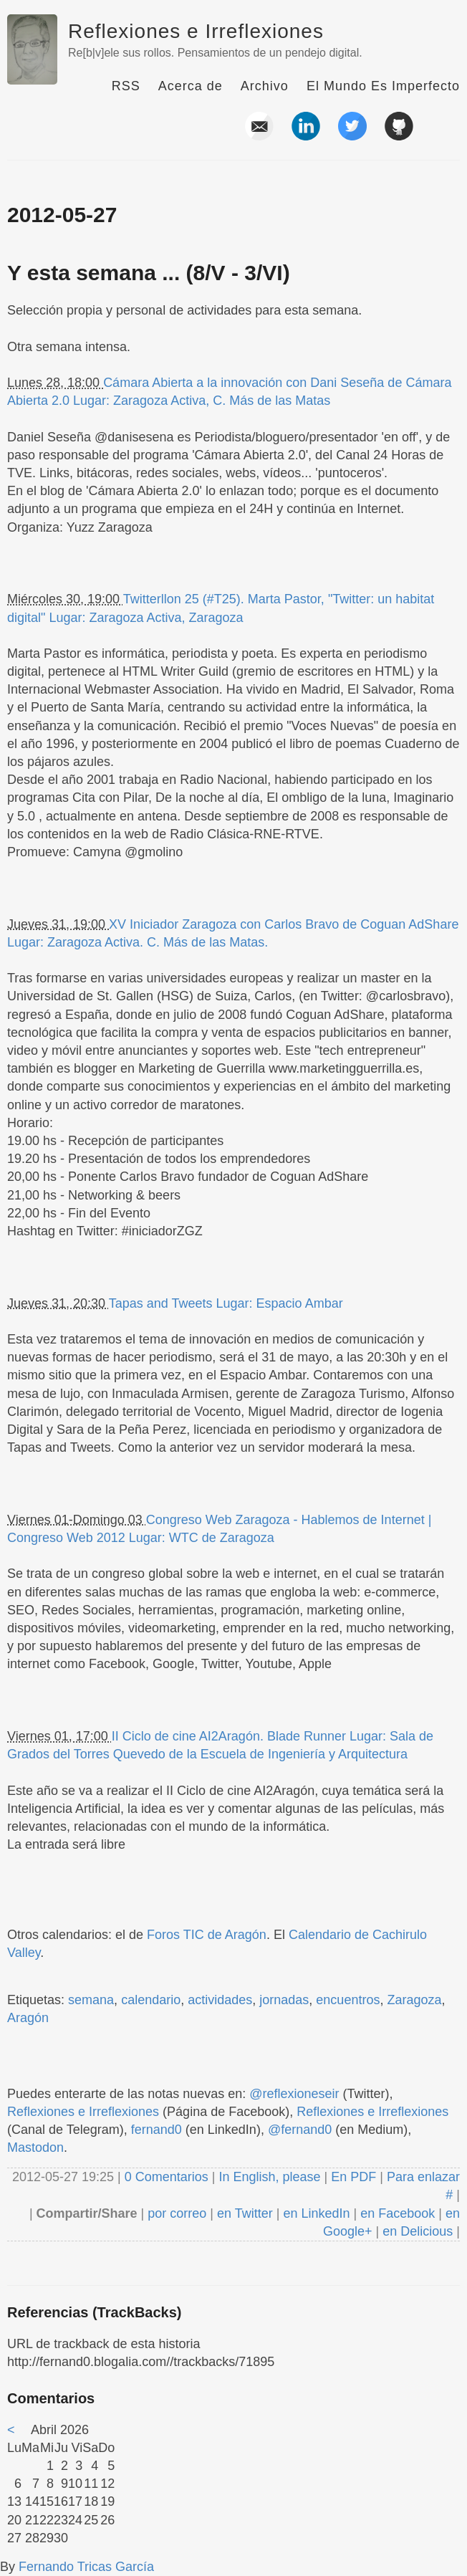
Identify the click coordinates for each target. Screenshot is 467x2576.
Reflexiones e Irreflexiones (196, 31)
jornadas (284, 2000)
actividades (220, 2000)
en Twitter (245, 2213)
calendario (150, 2000)
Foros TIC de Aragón (206, 1935)
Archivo (265, 86)
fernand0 (156, 2129)
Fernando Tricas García (86, 2567)
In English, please (269, 2177)
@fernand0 (300, 2129)
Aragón (28, 2018)
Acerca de (190, 86)
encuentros (348, 2000)
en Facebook (396, 2213)
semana (91, 2000)
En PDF (353, 2177)
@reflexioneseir (294, 2094)
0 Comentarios (168, 2177)
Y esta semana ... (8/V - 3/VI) (148, 272)
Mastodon (35, 2147)
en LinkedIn (316, 2213)
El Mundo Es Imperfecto (383, 86)
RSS (126, 86)
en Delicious (417, 2231)
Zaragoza (414, 2000)
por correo (175, 2213)
